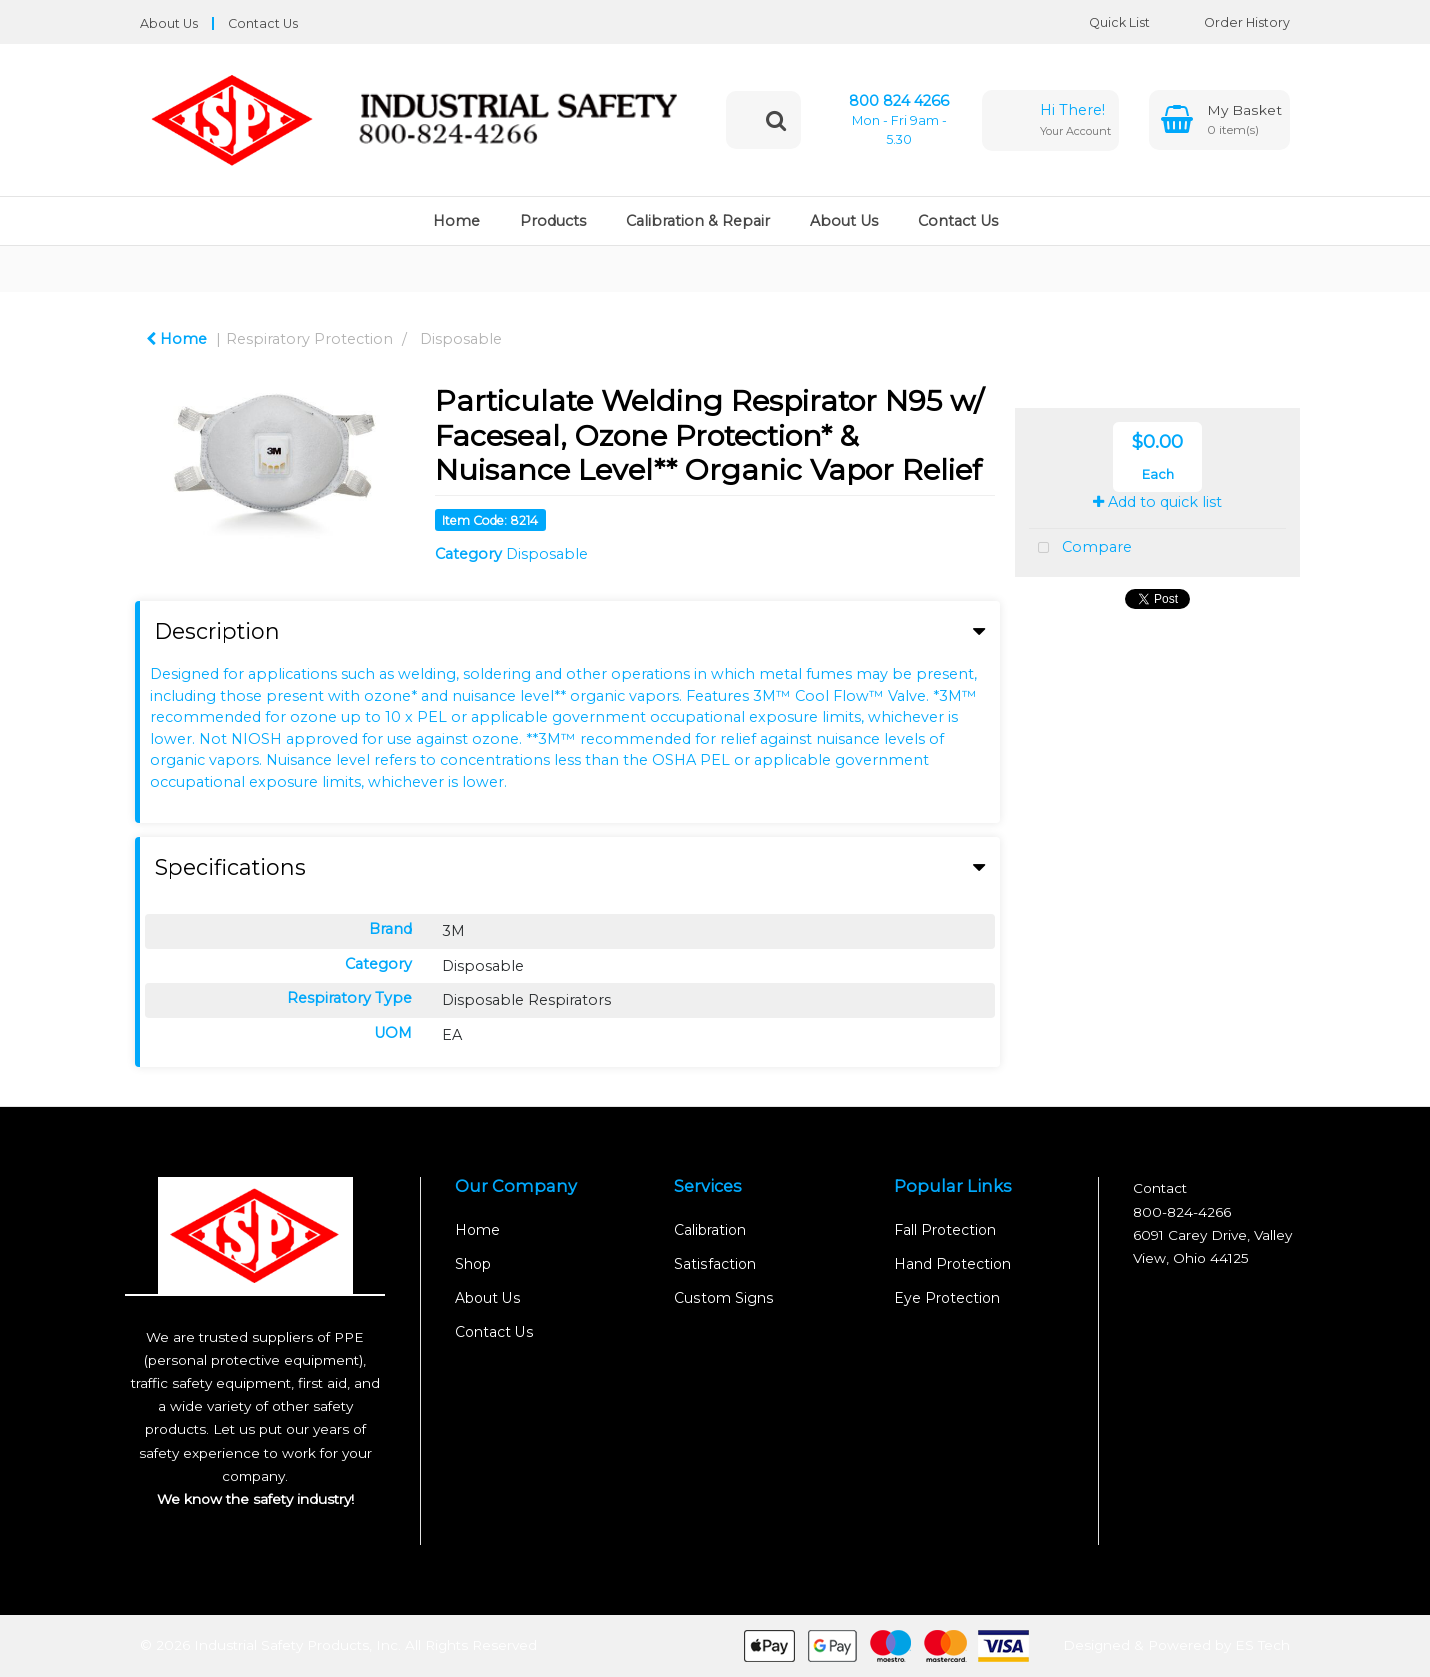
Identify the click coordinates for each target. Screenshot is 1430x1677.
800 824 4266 (899, 101)
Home (456, 221)
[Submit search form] (776, 120)
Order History (1232, 22)
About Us (169, 23)
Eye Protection (947, 1298)
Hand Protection (952, 1264)
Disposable (461, 339)
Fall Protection (945, 1230)
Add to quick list (1157, 502)
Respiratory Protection (309, 339)
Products (553, 221)
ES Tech (1262, 1644)
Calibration (710, 1230)
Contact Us (263, 23)
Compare (1080, 548)
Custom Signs (724, 1298)
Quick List (1104, 22)
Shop (473, 1264)
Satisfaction (715, 1264)
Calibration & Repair (698, 221)
